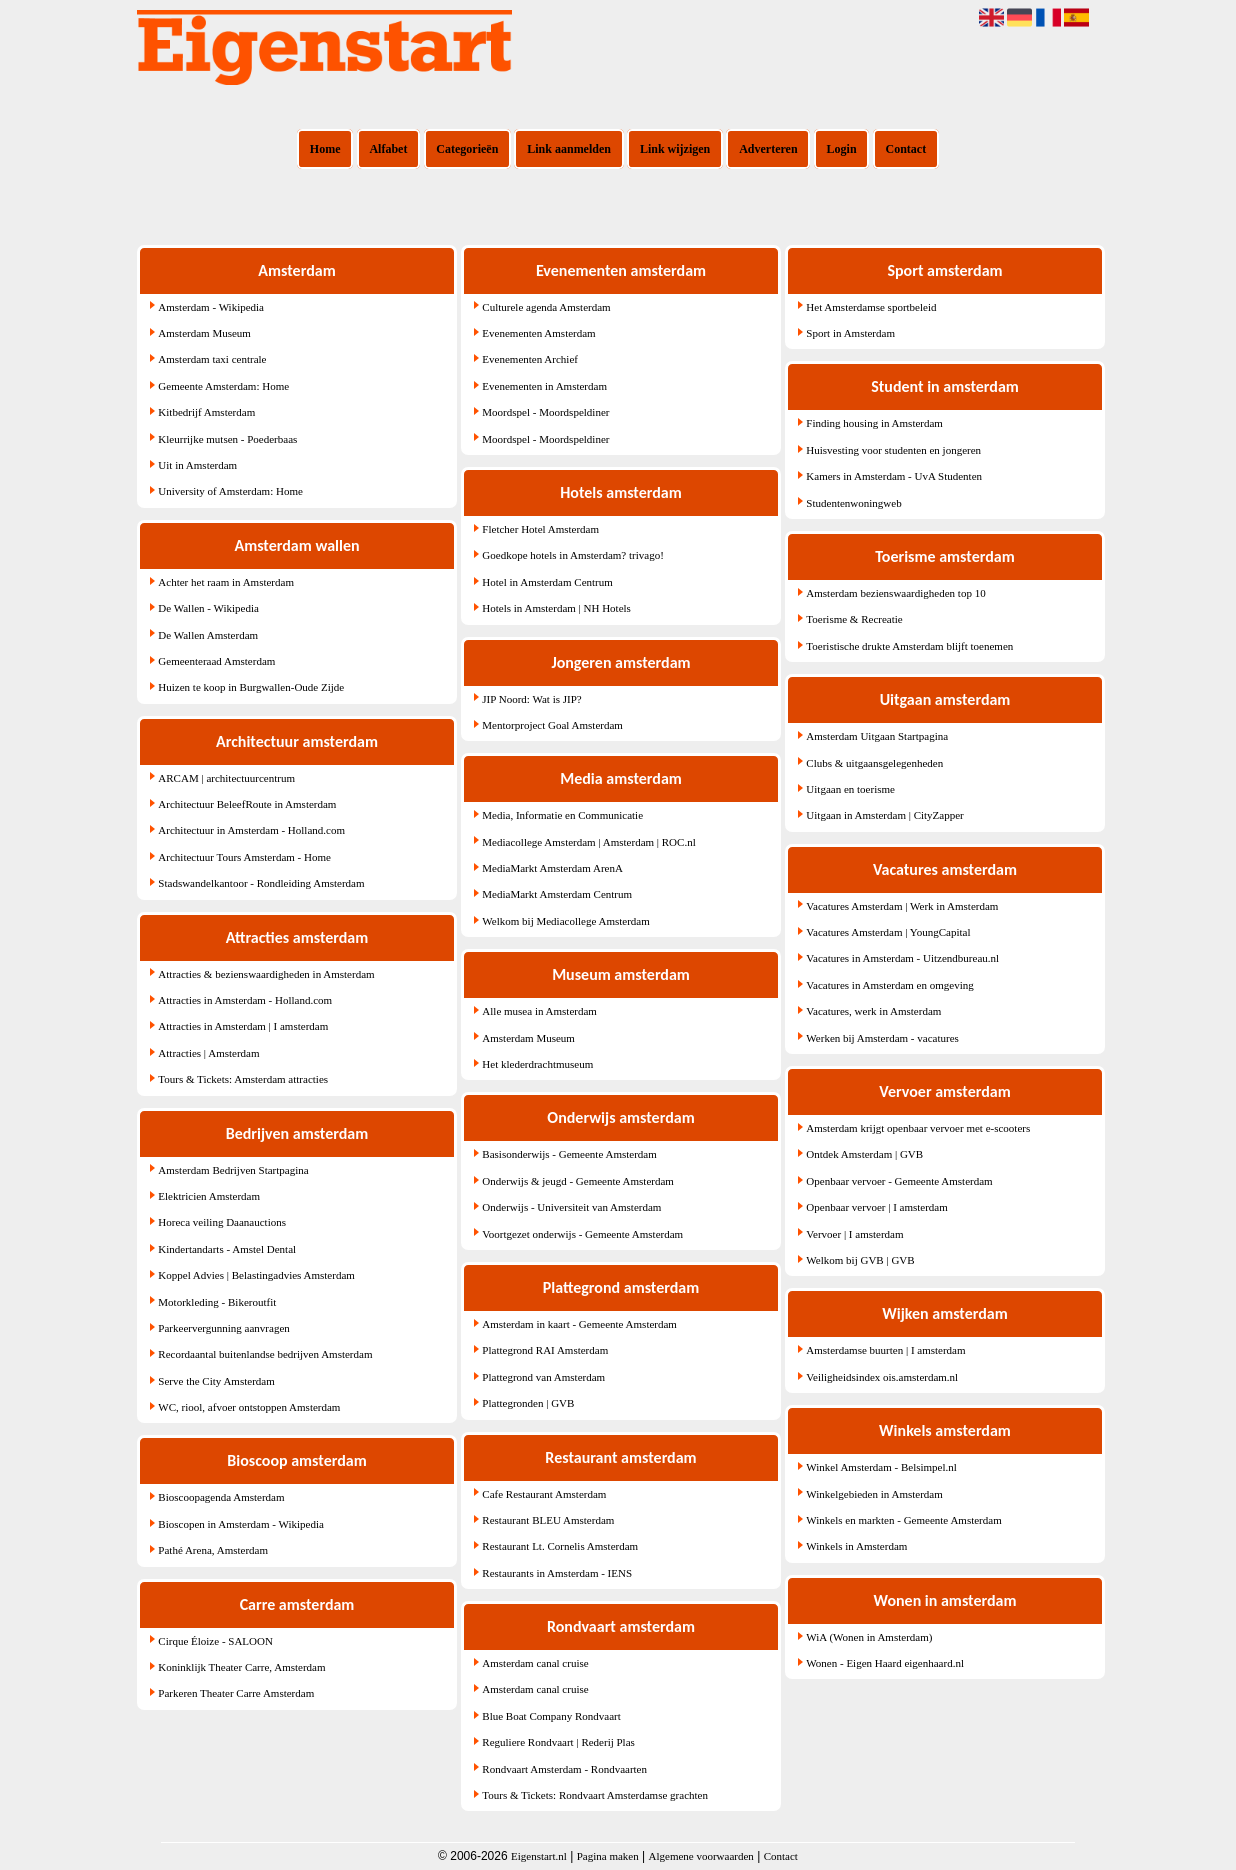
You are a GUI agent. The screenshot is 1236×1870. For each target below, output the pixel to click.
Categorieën (467, 149)
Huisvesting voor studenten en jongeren (893, 450)
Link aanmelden (569, 149)
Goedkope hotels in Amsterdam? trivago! (572, 555)
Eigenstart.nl (539, 1856)
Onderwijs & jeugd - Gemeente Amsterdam (578, 1181)
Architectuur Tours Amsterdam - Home (244, 857)
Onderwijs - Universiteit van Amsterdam (571, 1207)
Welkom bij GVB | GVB (860, 1260)
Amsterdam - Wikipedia (211, 307)
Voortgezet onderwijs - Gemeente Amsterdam (582, 1234)
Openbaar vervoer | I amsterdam (876, 1207)
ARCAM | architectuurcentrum (226, 778)
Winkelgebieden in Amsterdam (874, 1494)
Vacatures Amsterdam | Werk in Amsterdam (902, 906)
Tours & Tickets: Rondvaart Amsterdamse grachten (595, 1795)
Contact (906, 149)
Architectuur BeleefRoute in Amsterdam (247, 804)
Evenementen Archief (530, 359)
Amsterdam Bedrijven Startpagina (233, 1170)
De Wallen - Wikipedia (208, 608)
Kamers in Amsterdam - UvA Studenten (894, 476)
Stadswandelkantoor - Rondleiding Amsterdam (261, 883)
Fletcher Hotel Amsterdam (540, 529)
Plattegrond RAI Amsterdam (545, 1350)
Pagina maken (608, 1856)
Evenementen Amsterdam (538, 333)
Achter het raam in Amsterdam (226, 582)
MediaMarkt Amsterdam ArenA (552, 868)
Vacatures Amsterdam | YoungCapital (888, 932)
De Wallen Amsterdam (208, 635)
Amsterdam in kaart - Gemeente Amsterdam (579, 1324)
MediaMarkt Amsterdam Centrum (557, 894)
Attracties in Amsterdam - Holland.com (245, 1000)
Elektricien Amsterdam (209, 1196)
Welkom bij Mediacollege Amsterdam (565, 921)
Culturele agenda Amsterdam (546, 307)
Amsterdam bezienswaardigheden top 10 (895, 593)
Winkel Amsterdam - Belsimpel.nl (881, 1467)
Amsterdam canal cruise (535, 1663)
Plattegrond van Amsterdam (543, 1377)
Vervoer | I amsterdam (854, 1234)
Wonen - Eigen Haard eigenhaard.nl (885, 1663)
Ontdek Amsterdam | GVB (864, 1154)
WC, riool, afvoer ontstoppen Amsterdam (249, 1407)
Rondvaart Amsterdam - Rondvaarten (564, 1769)
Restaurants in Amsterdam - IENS (557, 1573)
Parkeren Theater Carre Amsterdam (236, 1693)
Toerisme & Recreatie (854, 619)
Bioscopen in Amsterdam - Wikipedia (241, 1524)
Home (325, 149)
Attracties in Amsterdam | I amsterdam (243, 1026)
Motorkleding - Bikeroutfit (217, 1302)
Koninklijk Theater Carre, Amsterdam (241, 1667)
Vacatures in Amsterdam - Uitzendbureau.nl (902, 958)
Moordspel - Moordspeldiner (545, 412)
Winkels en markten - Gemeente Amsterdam (903, 1520)
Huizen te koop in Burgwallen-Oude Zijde (251, 687)
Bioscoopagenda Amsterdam (221, 1497)
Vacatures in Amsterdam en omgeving (889, 985)
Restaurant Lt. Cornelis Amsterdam (560, 1546)
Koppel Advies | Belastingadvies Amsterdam (256, 1275)
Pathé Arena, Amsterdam (213, 1550)
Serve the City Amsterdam (216, 1381)
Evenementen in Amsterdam (544, 386)
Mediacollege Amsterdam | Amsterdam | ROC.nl (588, 842)
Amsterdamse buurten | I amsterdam (885, 1350)
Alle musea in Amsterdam (539, 1011)
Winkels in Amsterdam (856, 1546)
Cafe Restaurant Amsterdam (544, 1494)
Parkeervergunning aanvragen (223, 1328)
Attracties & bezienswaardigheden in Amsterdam (266, 974)
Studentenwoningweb (853, 503)
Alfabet (388, 149)
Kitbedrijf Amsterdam (206, 412)
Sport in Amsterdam (850, 333)
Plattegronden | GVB (528, 1403)
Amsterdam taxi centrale (212, 359)
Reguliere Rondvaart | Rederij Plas (558, 1742)
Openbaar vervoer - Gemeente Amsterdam (899, 1181)
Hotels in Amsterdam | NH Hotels (556, 608)
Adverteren (768, 149)
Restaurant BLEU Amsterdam (548, 1520)
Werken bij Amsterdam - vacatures (882, 1038)
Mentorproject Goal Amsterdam (552, 725)
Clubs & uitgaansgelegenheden (874, 763)
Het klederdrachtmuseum (537, 1064)
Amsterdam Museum (204, 333)
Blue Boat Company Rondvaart (551, 1716)
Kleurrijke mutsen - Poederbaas (227, 439)
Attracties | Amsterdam (208, 1053)
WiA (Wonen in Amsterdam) (869, 1637)
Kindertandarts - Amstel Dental (227, 1249)
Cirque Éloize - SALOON (215, 1641)
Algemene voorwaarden (701, 1856)
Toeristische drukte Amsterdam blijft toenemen (909, 646)
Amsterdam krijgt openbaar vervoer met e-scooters (918, 1128)
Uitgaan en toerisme (850, 789)
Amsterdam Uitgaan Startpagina (877, 736)
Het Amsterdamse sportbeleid (871, 307)
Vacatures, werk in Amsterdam (873, 1011)
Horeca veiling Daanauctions (222, 1222)
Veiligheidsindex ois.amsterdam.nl (882, 1377)
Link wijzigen (675, 149)
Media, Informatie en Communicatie (562, 815)
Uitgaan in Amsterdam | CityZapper (884, 815)
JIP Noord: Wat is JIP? (531, 699)
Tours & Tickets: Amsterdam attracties (243, 1079)
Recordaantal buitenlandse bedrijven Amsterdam (265, 1354)
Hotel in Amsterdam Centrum (547, 582)
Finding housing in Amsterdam (874, 423)
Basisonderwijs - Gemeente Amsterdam (569, 1154)
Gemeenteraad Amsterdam (216, 661)
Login (842, 149)
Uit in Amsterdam (197, 465)
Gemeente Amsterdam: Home (223, 386)
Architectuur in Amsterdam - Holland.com (251, 830)
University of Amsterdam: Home (230, 491)
